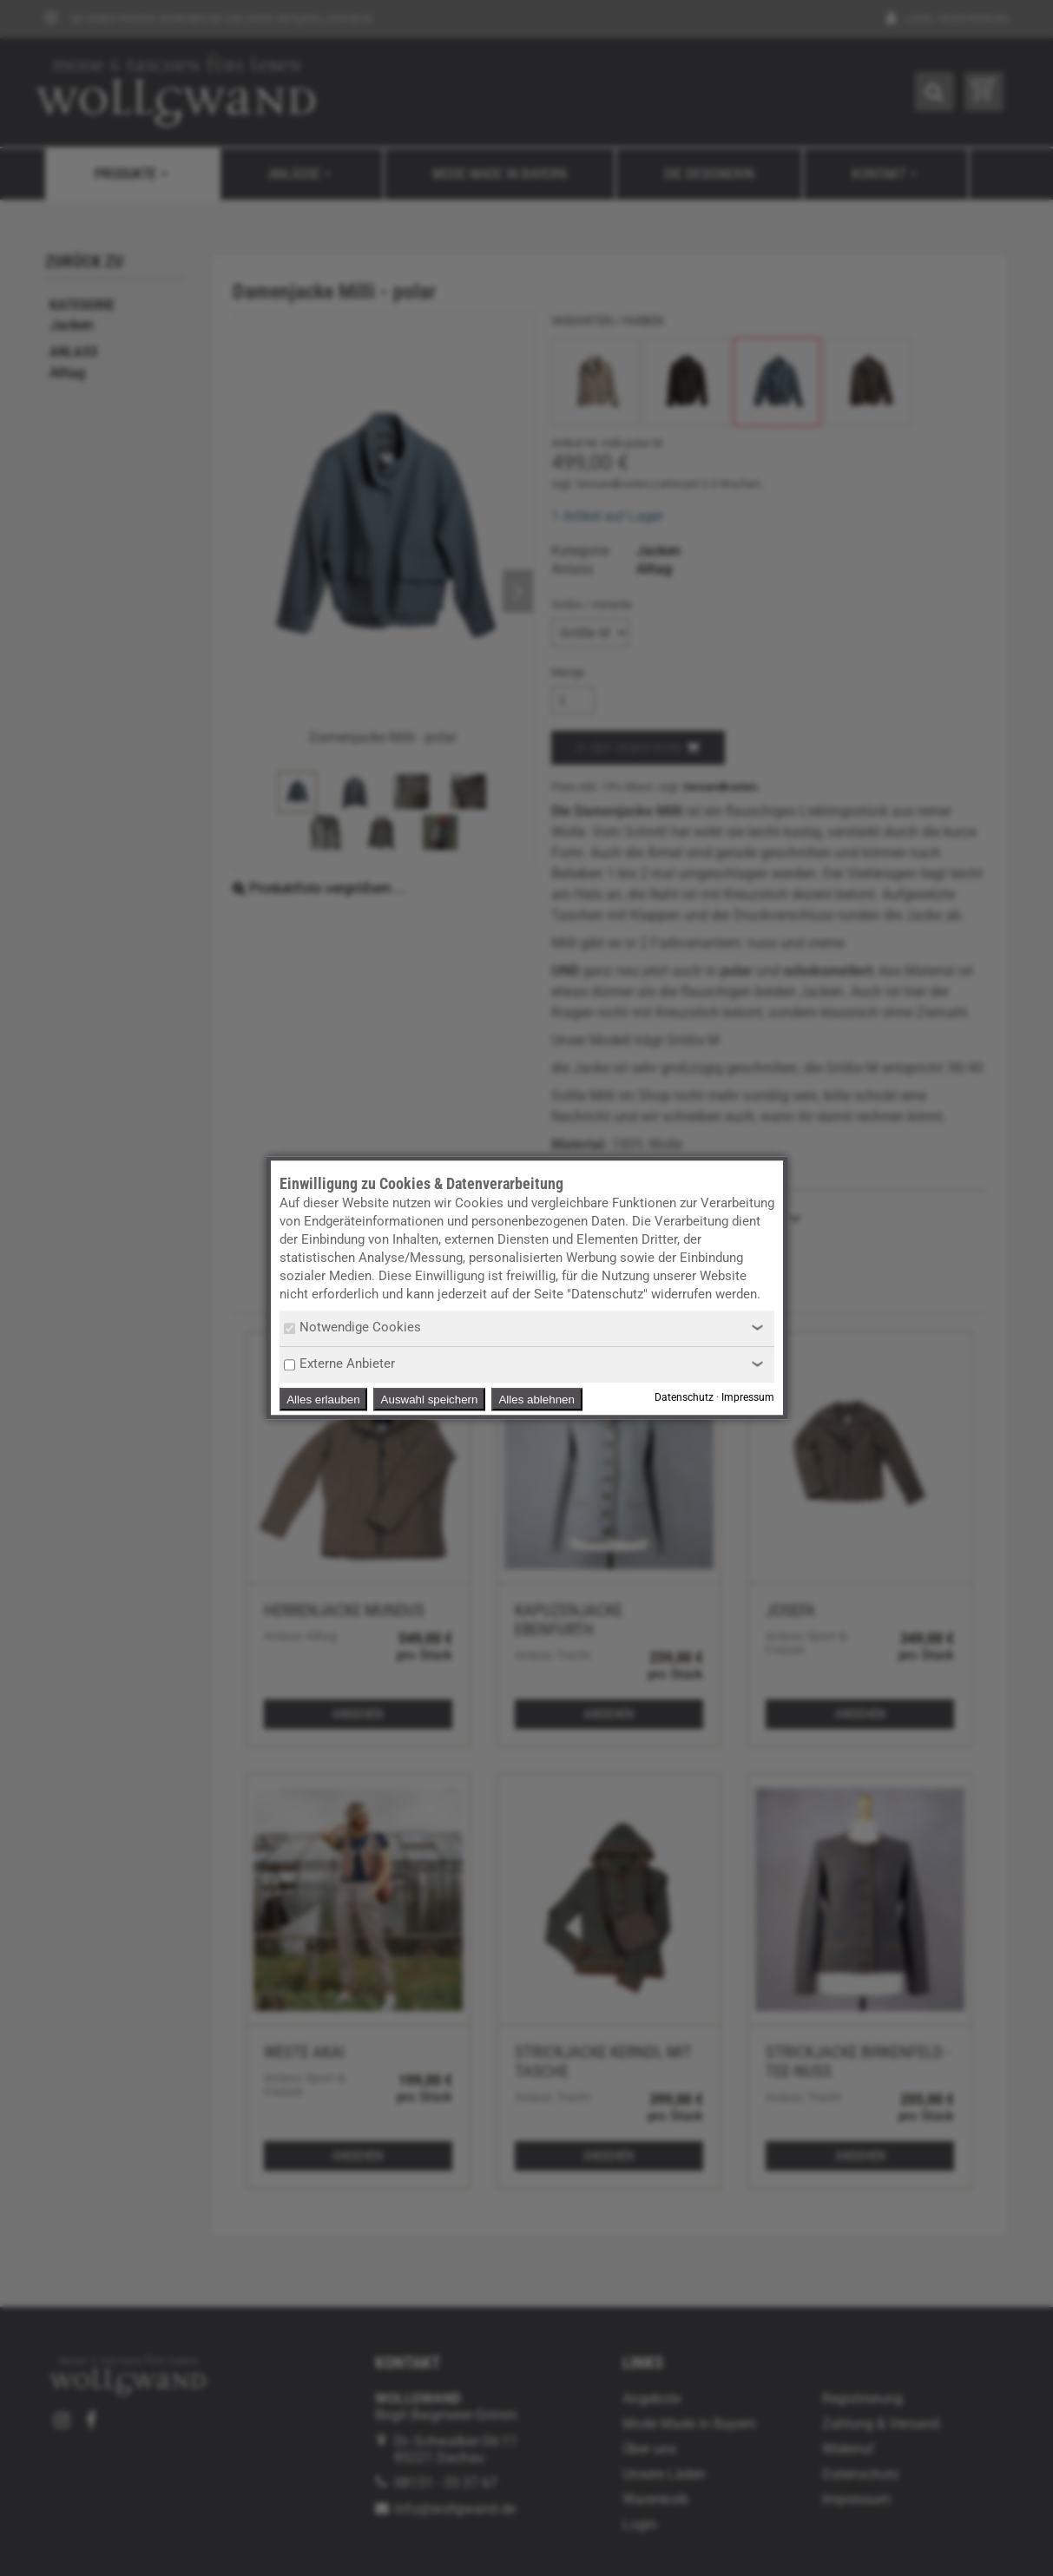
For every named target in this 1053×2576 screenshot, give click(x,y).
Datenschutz (684, 1398)
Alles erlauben (322, 1399)
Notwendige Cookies (352, 1327)
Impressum (747, 1398)
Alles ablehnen (536, 1399)
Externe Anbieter (339, 1363)
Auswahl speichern (429, 1399)
